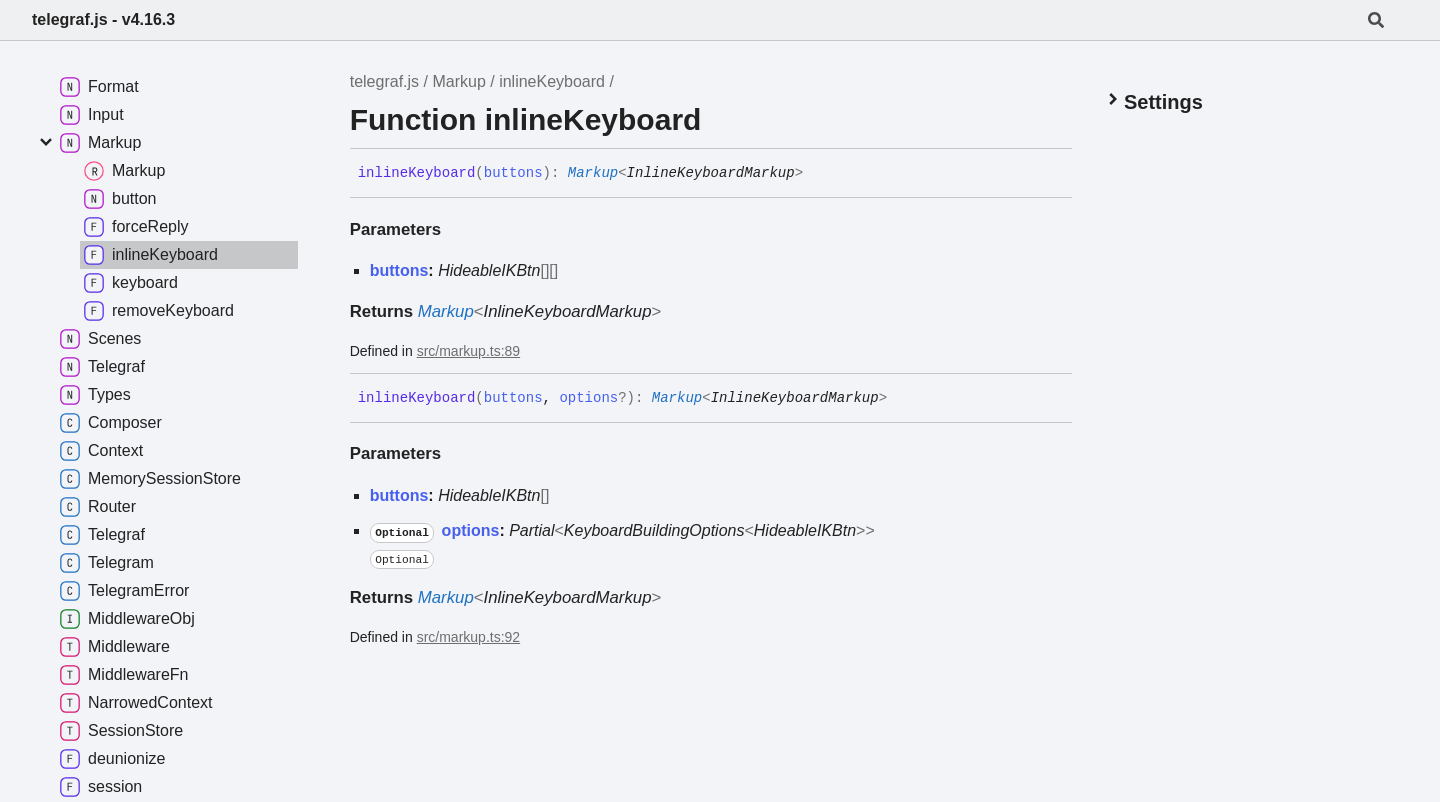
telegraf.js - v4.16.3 (103, 19)
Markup (458, 81)
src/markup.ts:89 (468, 351)
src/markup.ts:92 (468, 637)
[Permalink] (818, 174)
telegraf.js (384, 81)
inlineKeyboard (552, 81)
